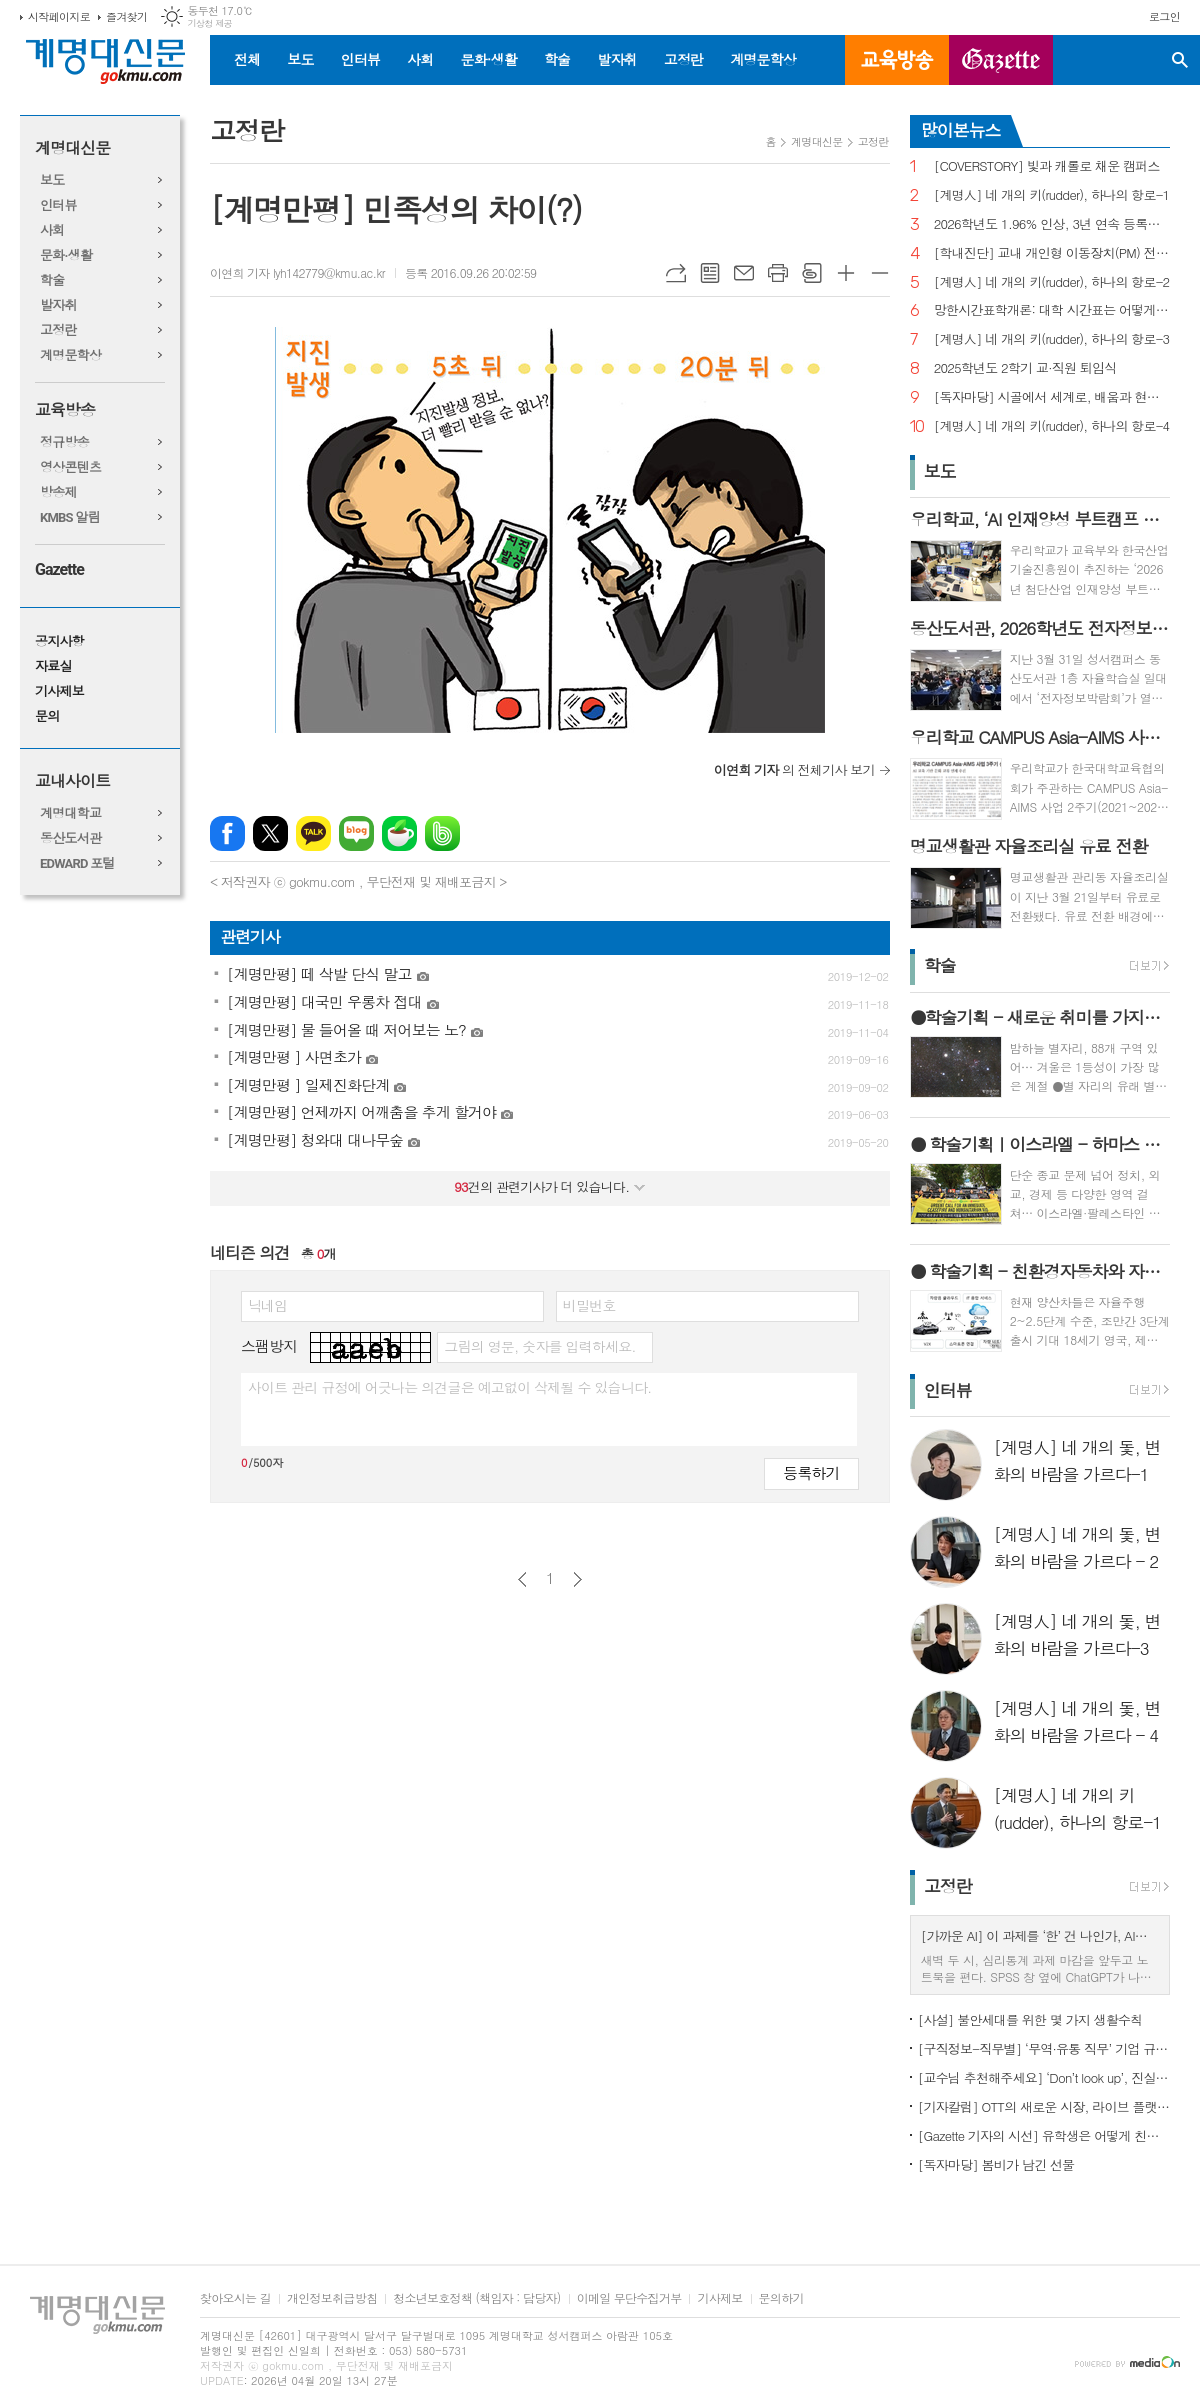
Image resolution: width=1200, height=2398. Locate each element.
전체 (247, 59)
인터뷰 (360, 59)
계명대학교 (70, 813)
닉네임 (267, 1305)
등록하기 (811, 1472)
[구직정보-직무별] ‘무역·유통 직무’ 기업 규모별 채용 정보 (1044, 2048)
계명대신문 (72, 148)
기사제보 (59, 691)
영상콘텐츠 (70, 467)
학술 (557, 59)
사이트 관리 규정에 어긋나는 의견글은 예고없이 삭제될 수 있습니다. (450, 1387)
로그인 (1164, 16)
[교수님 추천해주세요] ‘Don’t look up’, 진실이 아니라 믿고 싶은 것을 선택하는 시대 (1044, 2077)
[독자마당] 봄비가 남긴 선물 (996, 2164)
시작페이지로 (59, 16)
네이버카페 (399, 833)
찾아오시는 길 (235, 2298)
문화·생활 (488, 59)
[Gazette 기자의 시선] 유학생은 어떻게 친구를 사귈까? (1044, 2135)
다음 (577, 1579)
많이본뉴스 (961, 130)
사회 (420, 59)
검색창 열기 (1180, 60)
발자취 (616, 59)
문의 (47, 716)
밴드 (442, 833)
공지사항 (59, 641)
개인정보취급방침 (332, 2298)
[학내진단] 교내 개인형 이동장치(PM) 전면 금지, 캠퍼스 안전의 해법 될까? (1052, 253)
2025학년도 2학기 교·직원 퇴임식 (1025, 368)
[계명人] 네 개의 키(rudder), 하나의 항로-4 (1052, 426)
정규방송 (64, 442)
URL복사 (676, 273)
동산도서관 (70, 838)
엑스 (270, 833)
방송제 (58, 492)
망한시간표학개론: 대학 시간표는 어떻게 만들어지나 (1052, 310)
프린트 (778, 273)
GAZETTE (1001, 60)
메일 (744, 273)
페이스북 (227, 833)
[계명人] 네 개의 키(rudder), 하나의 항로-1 (1052, 195)
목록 (710, 273)
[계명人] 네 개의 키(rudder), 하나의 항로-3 (1052, 339)
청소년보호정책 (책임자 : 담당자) (476, 2298)
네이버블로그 (356, 833)
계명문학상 (763, 59)
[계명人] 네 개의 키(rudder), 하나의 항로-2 (1052, 282)
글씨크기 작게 (880, 273)
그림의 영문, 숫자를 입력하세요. (539, 1346)
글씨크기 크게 (846, 273)
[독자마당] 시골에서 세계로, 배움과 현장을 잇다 (1052, 397)
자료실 (53, 666)
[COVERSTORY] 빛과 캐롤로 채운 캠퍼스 (1047, 166)
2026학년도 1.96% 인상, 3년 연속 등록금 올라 (1052, 224)
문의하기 (781, 2298)
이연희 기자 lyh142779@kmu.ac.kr (297, 272)
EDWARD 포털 (77, 863)
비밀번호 (589, 1305)
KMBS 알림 (70, 517)
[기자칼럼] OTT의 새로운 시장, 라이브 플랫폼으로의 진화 (1044, 2106)
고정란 (683, 59)
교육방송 (897, 60)
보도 (300, 59)
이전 (522, 1579)
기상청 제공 (209, 23)
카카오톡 (313, 833)
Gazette (59, 569)
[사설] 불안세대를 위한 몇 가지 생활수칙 (1030, 2019)
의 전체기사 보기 (794, 769)
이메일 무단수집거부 (629, 2298)
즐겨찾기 (126, 16)
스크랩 (812, 273)
